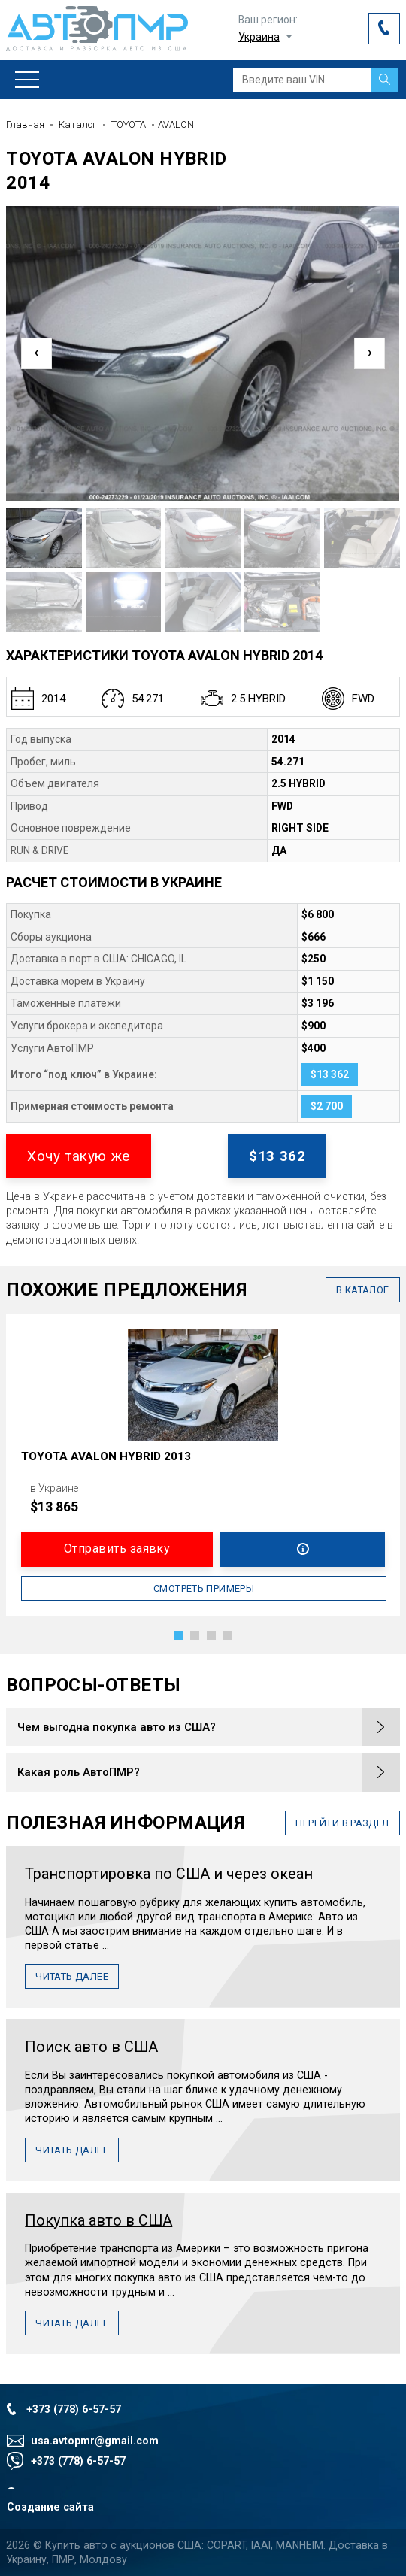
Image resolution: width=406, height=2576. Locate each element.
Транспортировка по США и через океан (169, 1874)
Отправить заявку (117, 1548)
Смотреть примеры (203, 1588)
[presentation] (36, 353)
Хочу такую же (78, 1156)
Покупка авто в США (98, 2220)
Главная (25, 124)
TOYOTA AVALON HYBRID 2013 (106, 1456)
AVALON (176, 124)
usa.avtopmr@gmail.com (95, 2441)
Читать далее (71, 1976)
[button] (178, 1635)
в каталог (362, 1290)
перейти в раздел (342, 1823)
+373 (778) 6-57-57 (73, 2409)
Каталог (78, 124)
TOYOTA (128, 124)
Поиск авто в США (91, 2047)
